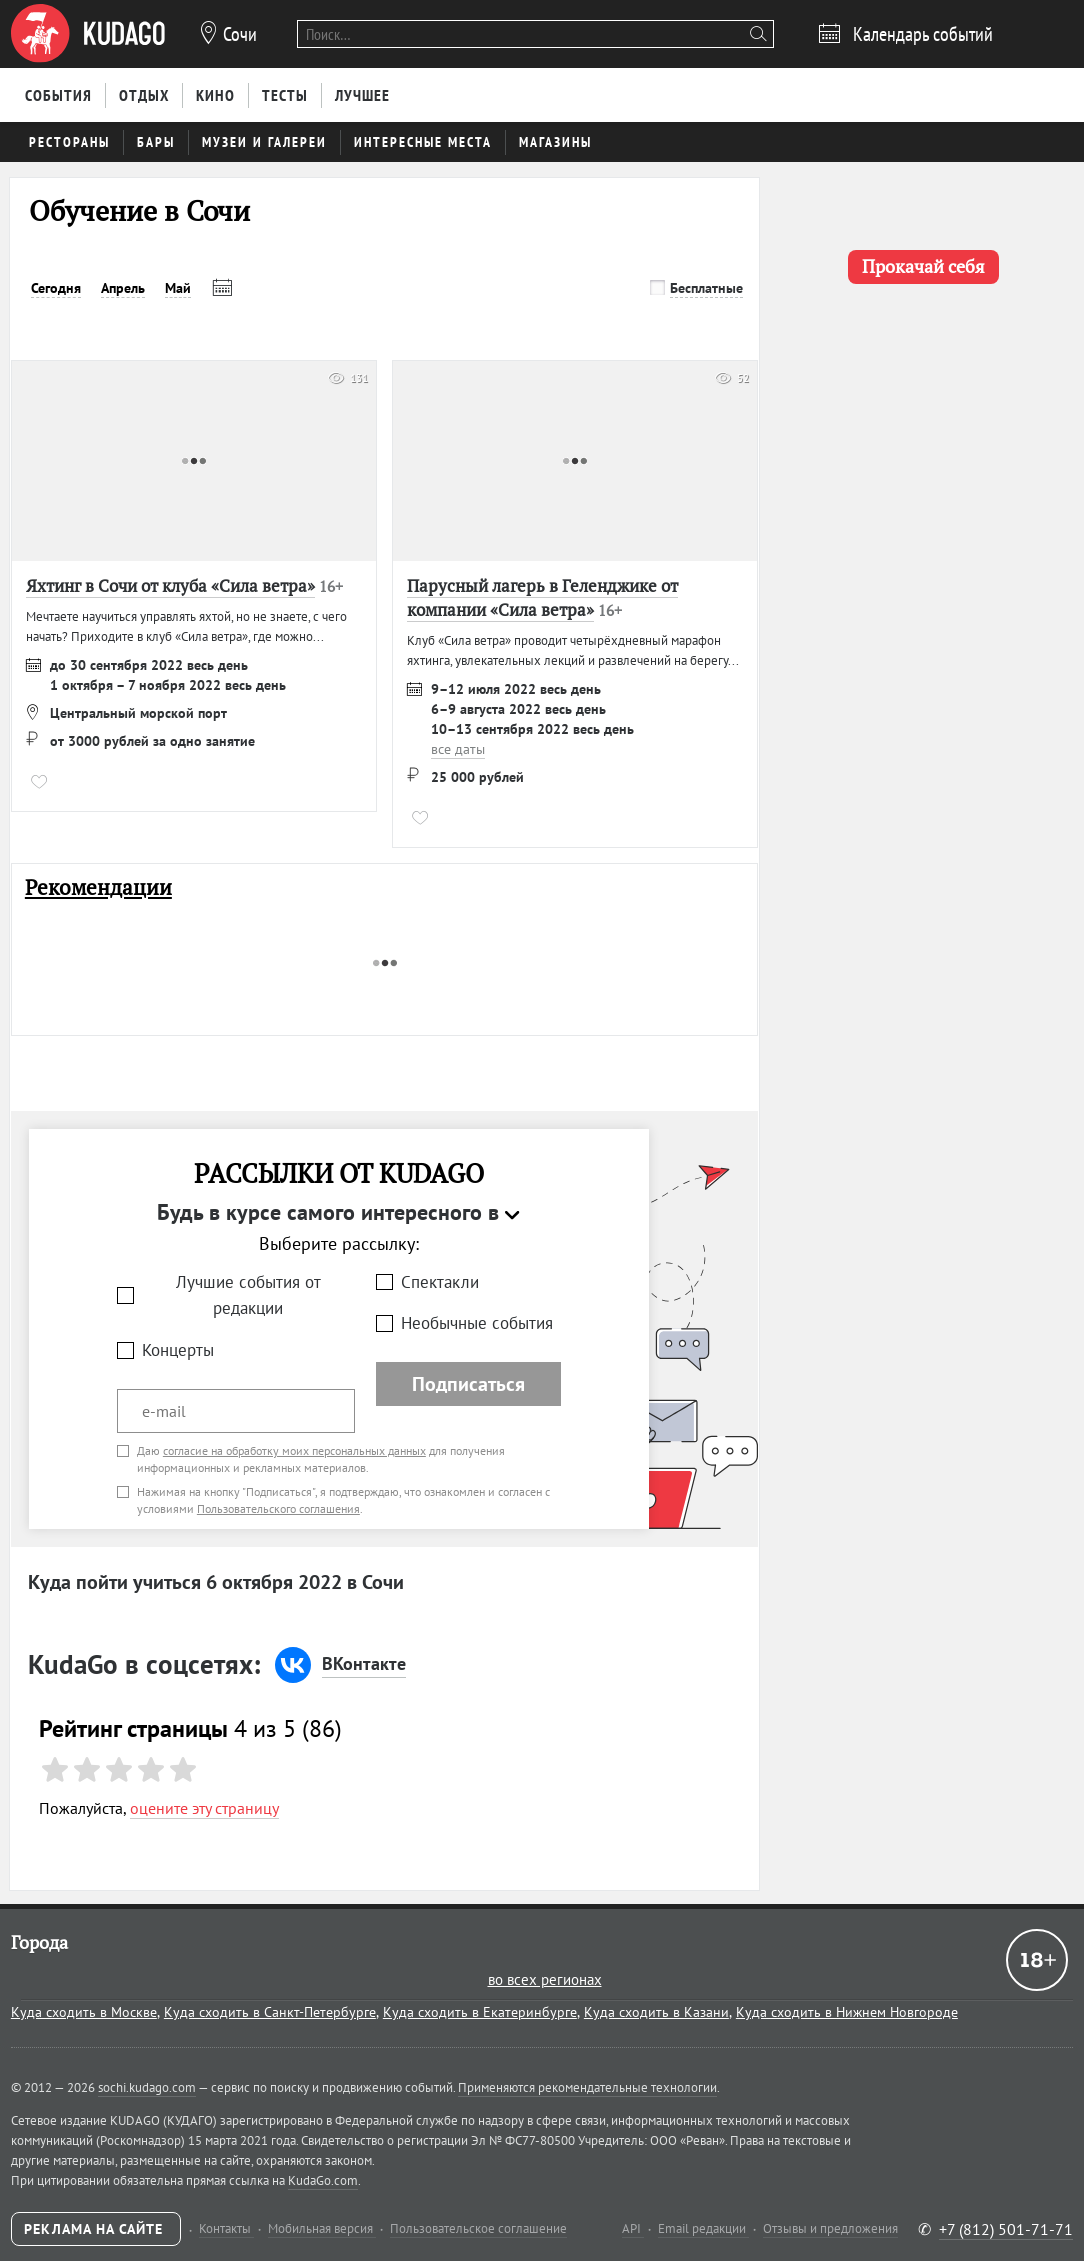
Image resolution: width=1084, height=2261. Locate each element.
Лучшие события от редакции (248, 1295)
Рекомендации (98, 887)
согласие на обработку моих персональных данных (294, 1450)
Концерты (178, 1350)
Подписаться (468, 1384)
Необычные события (477, 1323)
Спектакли (440, 1282)
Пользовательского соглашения (278, 1508)
